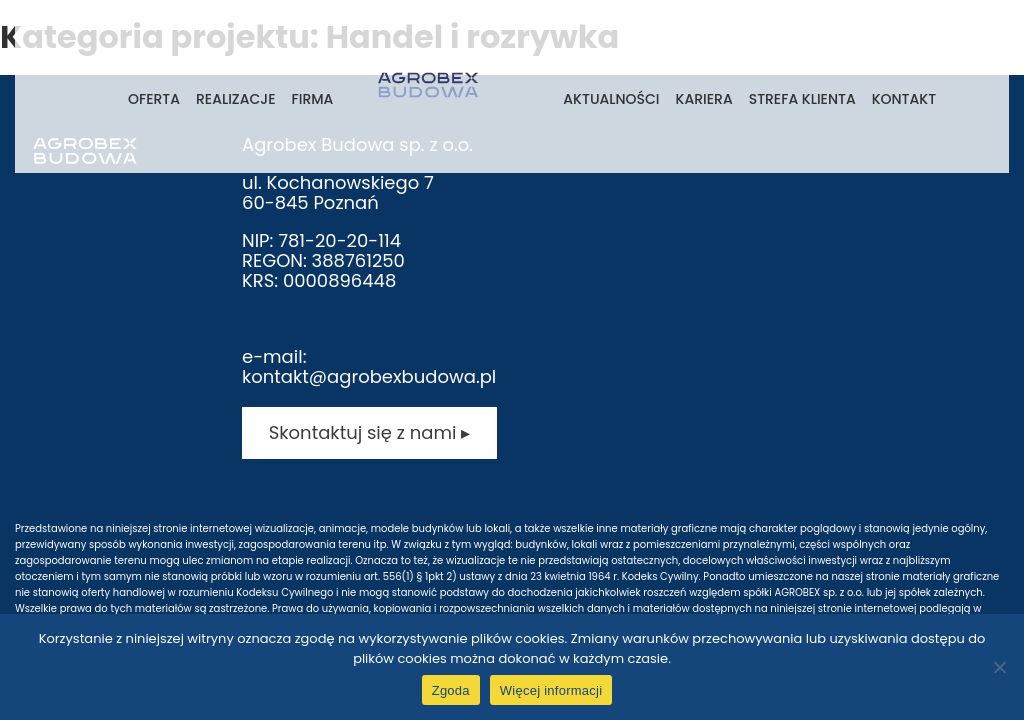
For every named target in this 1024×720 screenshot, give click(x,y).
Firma (312, 99)
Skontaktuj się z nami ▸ (369, 432)
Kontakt (904, 99)
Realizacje (235, 99)
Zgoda (451, 690)
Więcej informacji (551, 690)
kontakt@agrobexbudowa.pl (369, 376)
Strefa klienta (802, 99)
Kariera (704, 99)
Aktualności (611, 99)
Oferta (154, 99)
